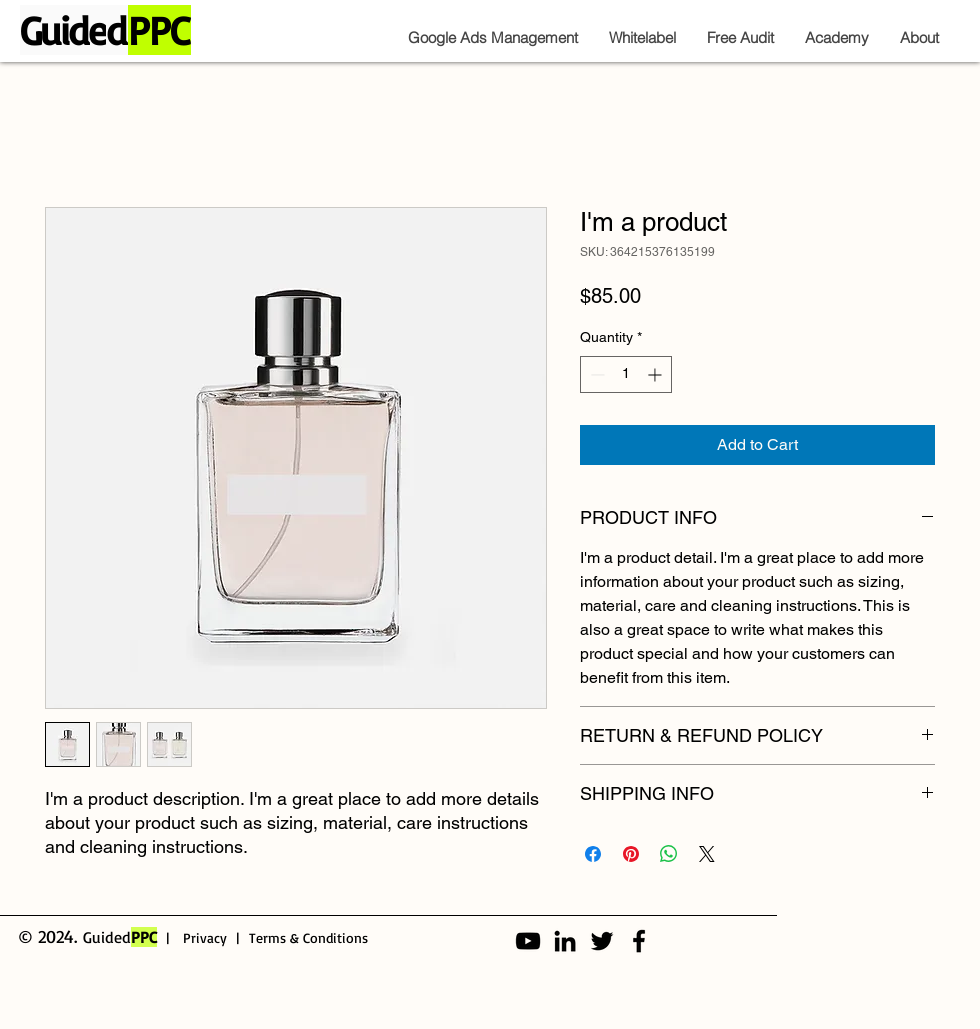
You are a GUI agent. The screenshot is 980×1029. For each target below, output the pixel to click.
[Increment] (656, 374)
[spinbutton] (626, 374)
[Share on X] (707, 854)
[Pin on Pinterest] (631, 854)
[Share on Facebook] (593, 854)
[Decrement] (595, 374)
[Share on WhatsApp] (669, 854)
